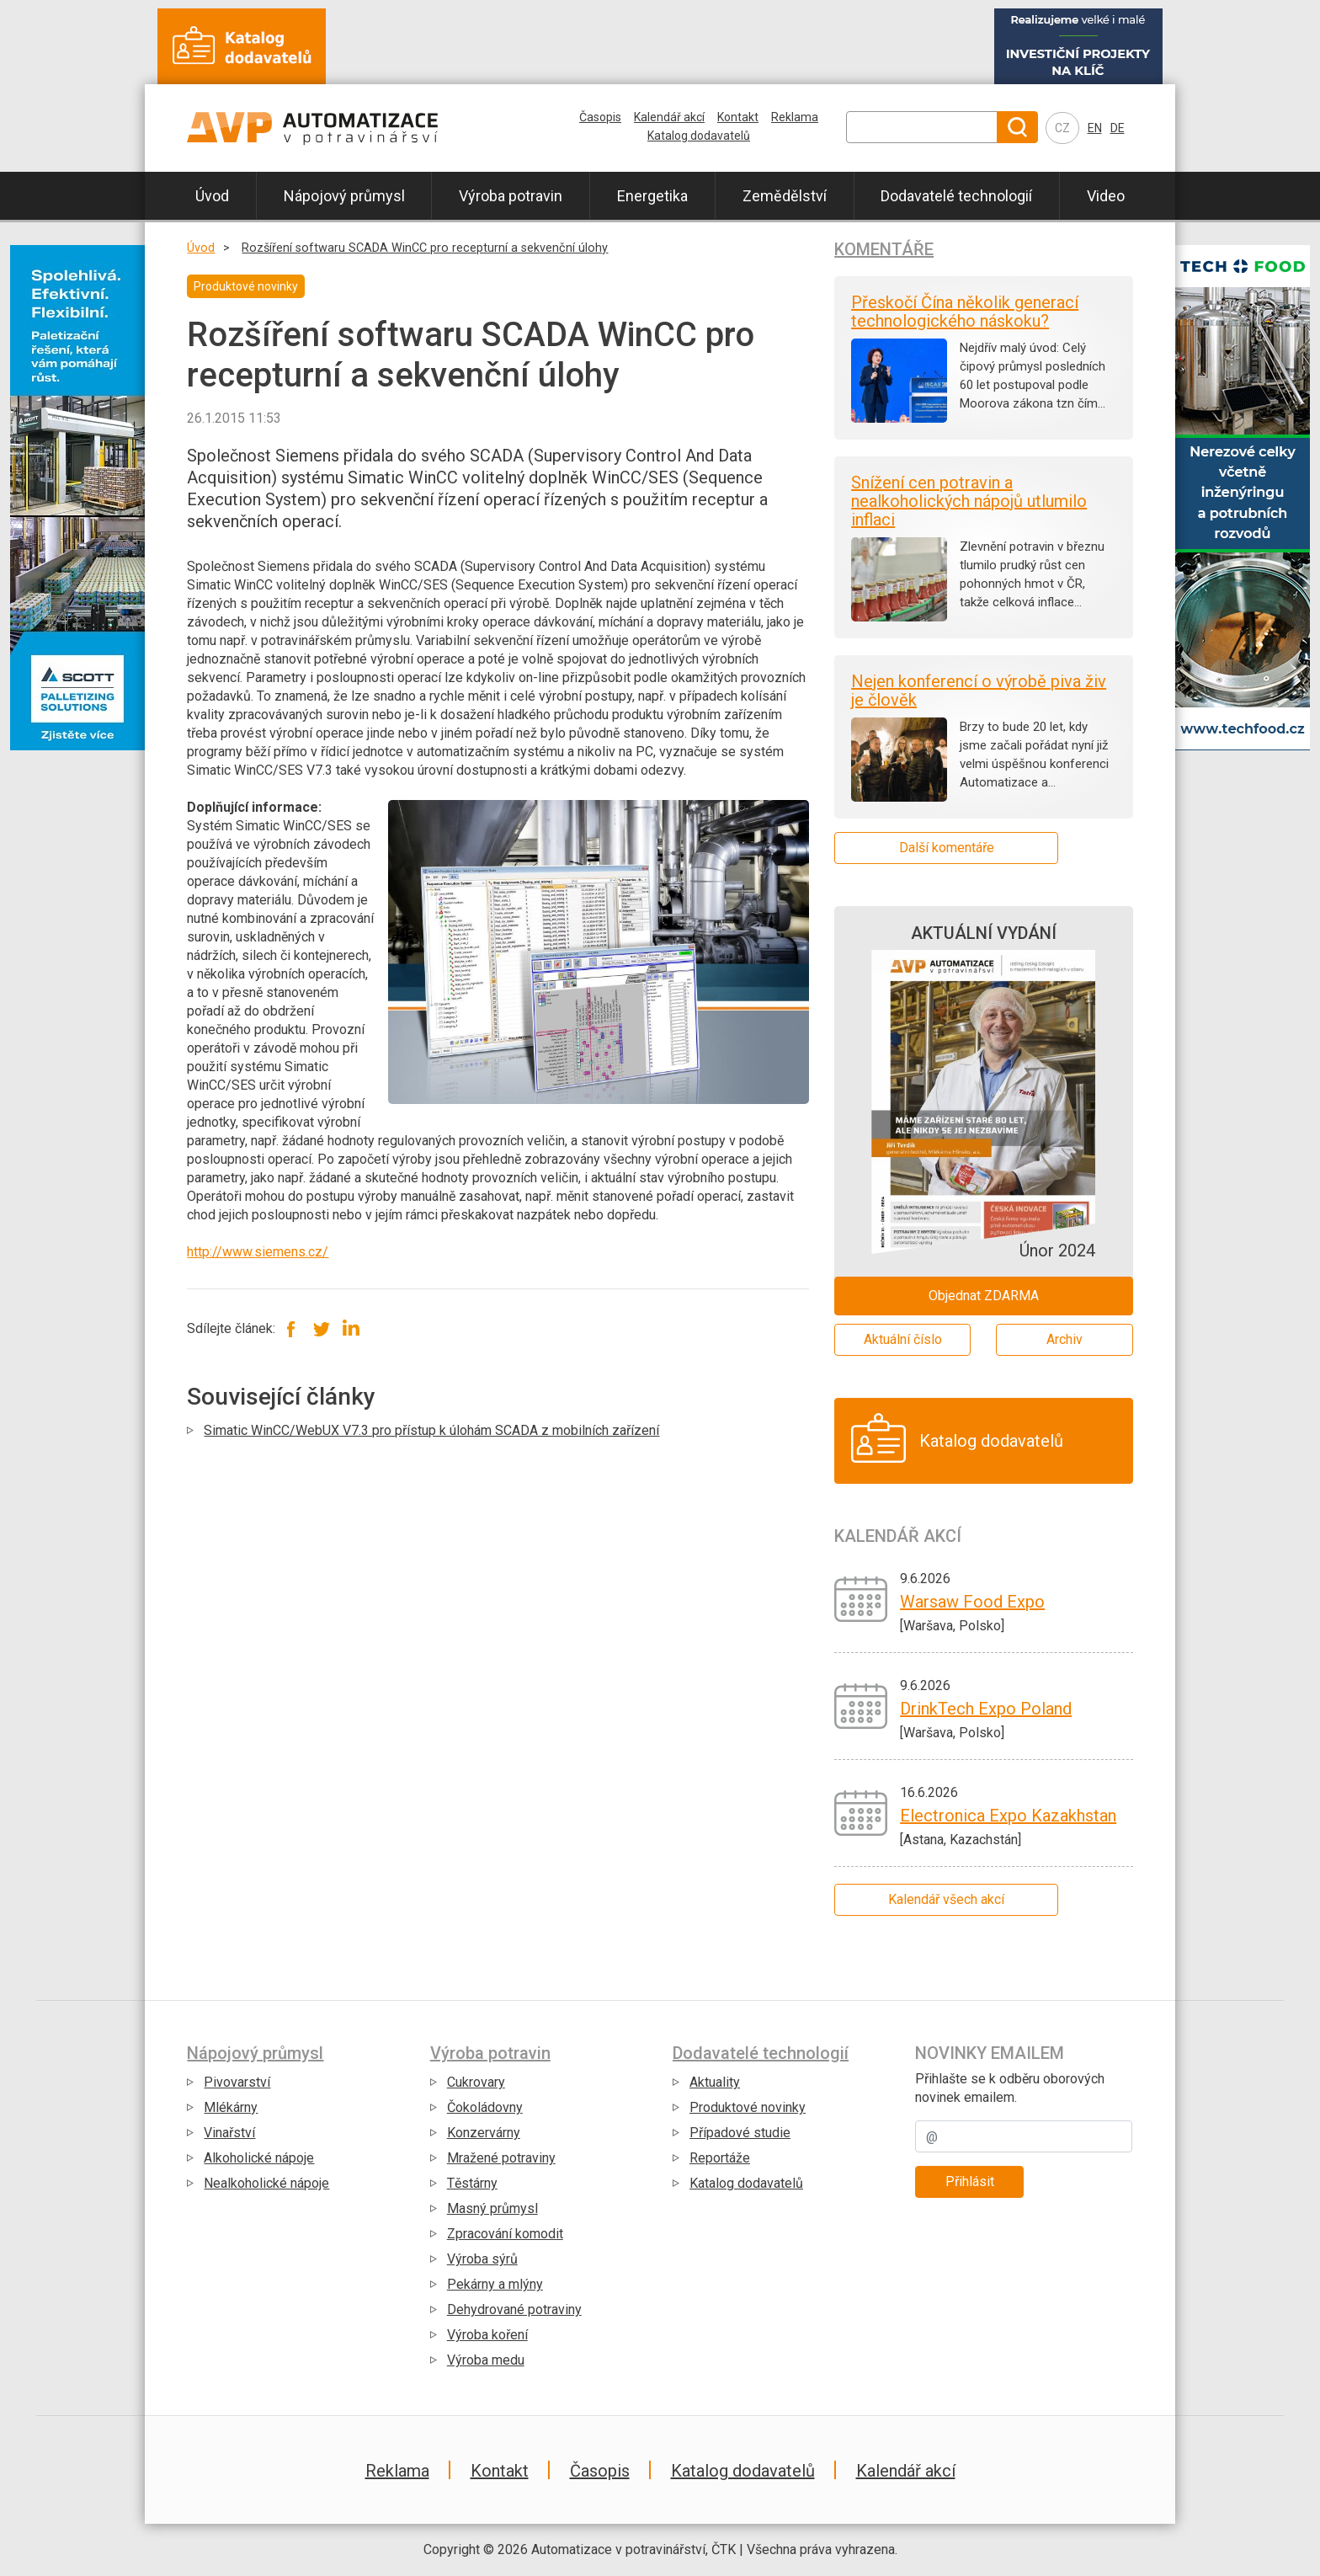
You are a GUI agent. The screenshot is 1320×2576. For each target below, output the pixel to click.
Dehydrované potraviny (514, 2309)
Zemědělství (784, 196)
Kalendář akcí (669, 117)
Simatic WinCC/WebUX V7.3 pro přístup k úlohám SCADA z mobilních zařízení (431, 1430)
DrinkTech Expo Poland (986, 1709)
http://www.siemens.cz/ (257, 1252)
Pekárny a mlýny (495, 2284)
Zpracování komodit (505, 2234)
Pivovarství (237, 2082)
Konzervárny (483, 2133)
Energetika (652, 196)
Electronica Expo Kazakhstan (1008, 1815)
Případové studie (739, 2133)
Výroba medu (485, 2360)
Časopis (600, 117)
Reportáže (719, 2158)
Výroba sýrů (482, 2259)
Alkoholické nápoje (259, 2158)
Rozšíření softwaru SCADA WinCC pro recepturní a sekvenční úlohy (425, 248)
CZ (1062, 128)
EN (1095, 128)
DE (1117, 128)
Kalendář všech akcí (946, 1899)
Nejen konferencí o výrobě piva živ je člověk (978, 690)
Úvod (212, 196)
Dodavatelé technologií (956, 196)
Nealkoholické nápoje (266, 2183)
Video (1106, 196)
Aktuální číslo (903, 1339)
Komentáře (884, 249)
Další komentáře (946, 848)
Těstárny (472, 2183)
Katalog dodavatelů (698, 135)
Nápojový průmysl (344, 196)
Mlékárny (231, 2107)
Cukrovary (476, 2082)
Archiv (1064, 1339)
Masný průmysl (492, 2208)
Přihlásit (969, 2181)
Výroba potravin (510, 196)
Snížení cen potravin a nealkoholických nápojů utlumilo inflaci (969, 501)
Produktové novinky (747, 2107)
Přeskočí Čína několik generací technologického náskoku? (964, 311)
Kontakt (737, 117)
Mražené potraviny (501, 2158)
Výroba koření (487, 2335)
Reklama (794, 117)
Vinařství (229, 2133)
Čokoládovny (485, 2107)
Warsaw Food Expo (972, 1602)
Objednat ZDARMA (984, 1296)
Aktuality (714, 2082)
